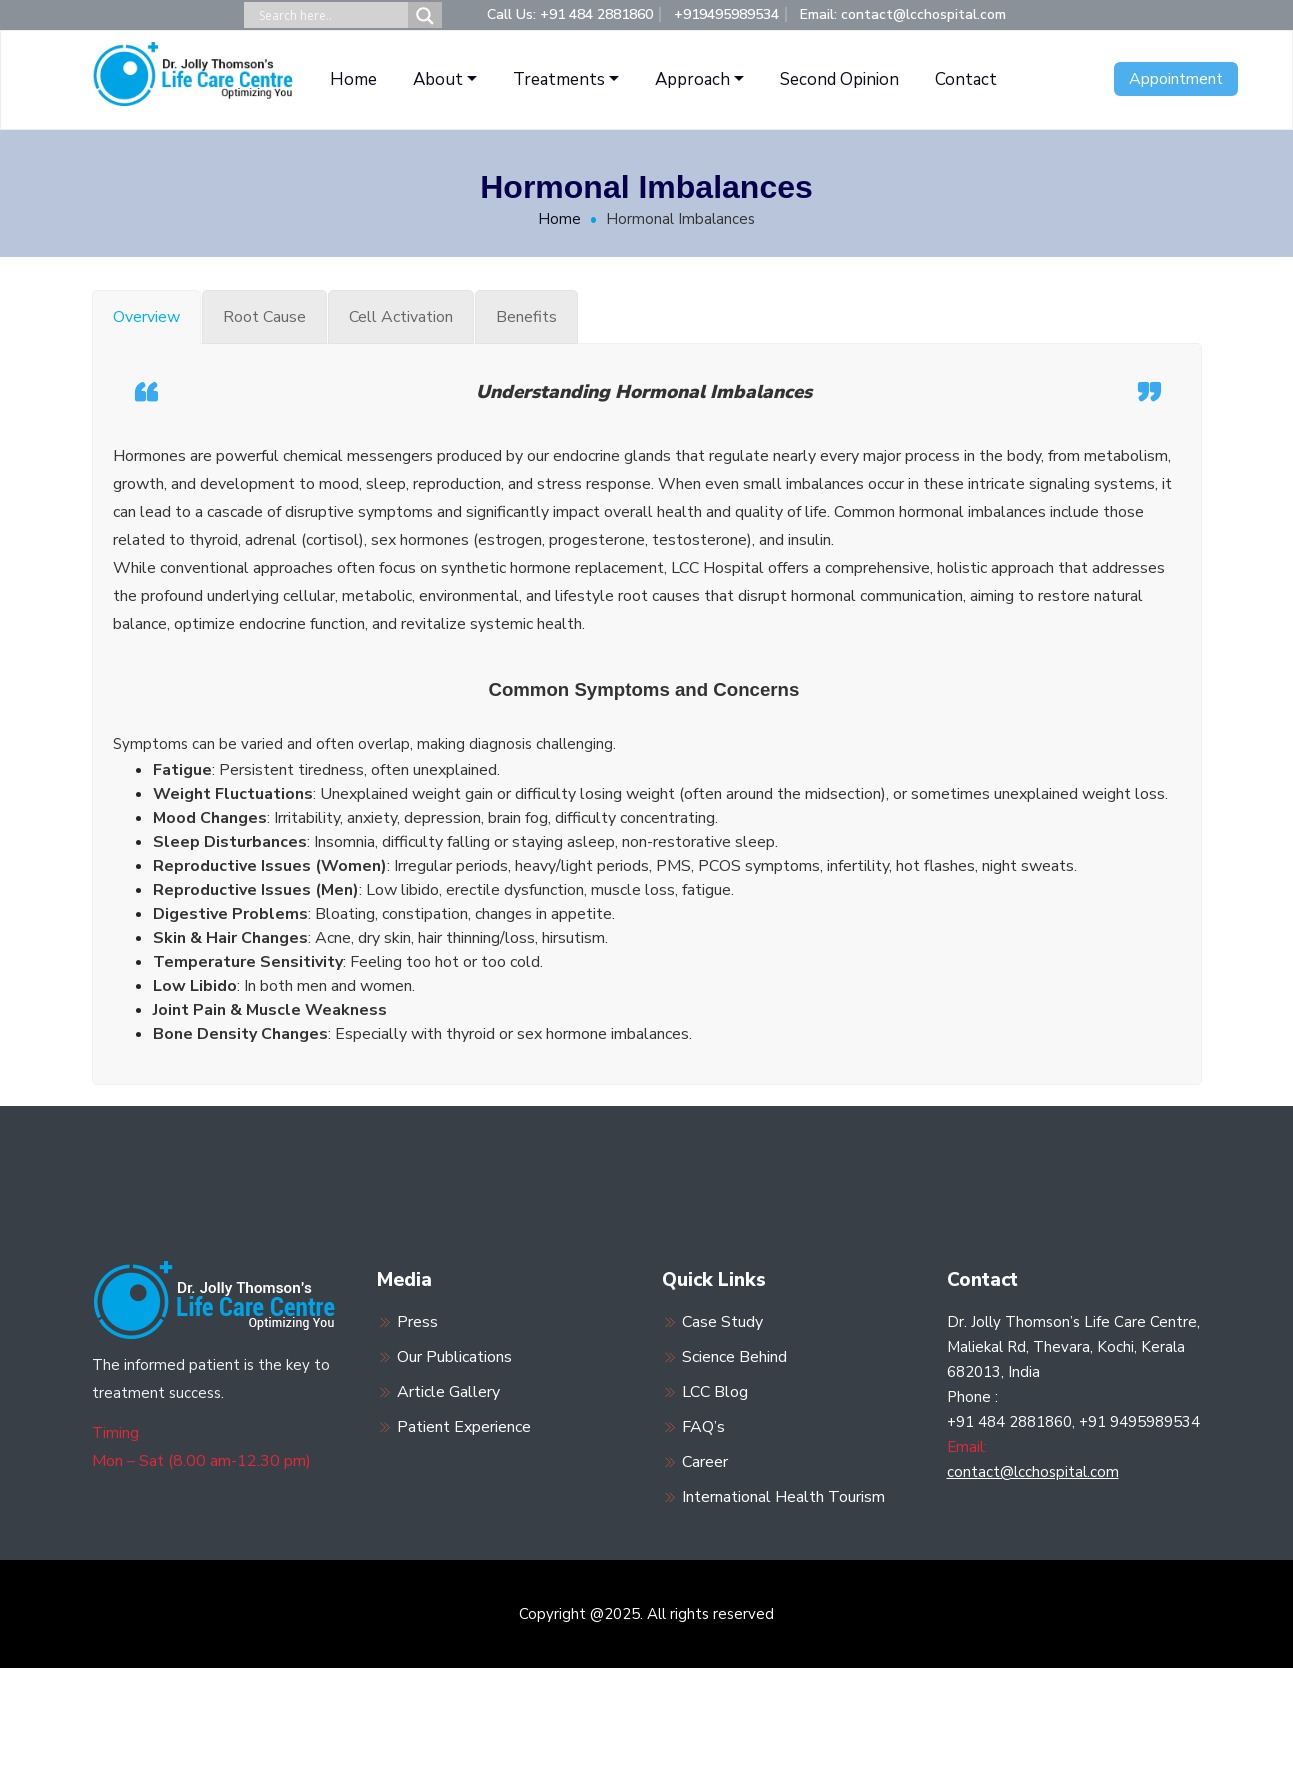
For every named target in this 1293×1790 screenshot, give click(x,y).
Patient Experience (464, 1427)
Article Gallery (448, 1392)
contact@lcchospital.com (1033, 1472)
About (438, 79)
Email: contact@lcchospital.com (903, 14)
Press (417, 1322)
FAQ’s (703, 1427)
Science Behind (734, 1357)
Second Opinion (839, 79)
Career (705, 1462)
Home (353, 79)
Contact (966, 79)
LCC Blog (715, 1392)
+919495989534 (726, 14)
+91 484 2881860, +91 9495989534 (1073, 1422)
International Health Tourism (783, 1497)
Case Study (722, 1322)
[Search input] (331, 15)
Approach (692, 79)
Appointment (1176, 79)
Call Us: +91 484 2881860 (570, 14)
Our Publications (454, 1357)
